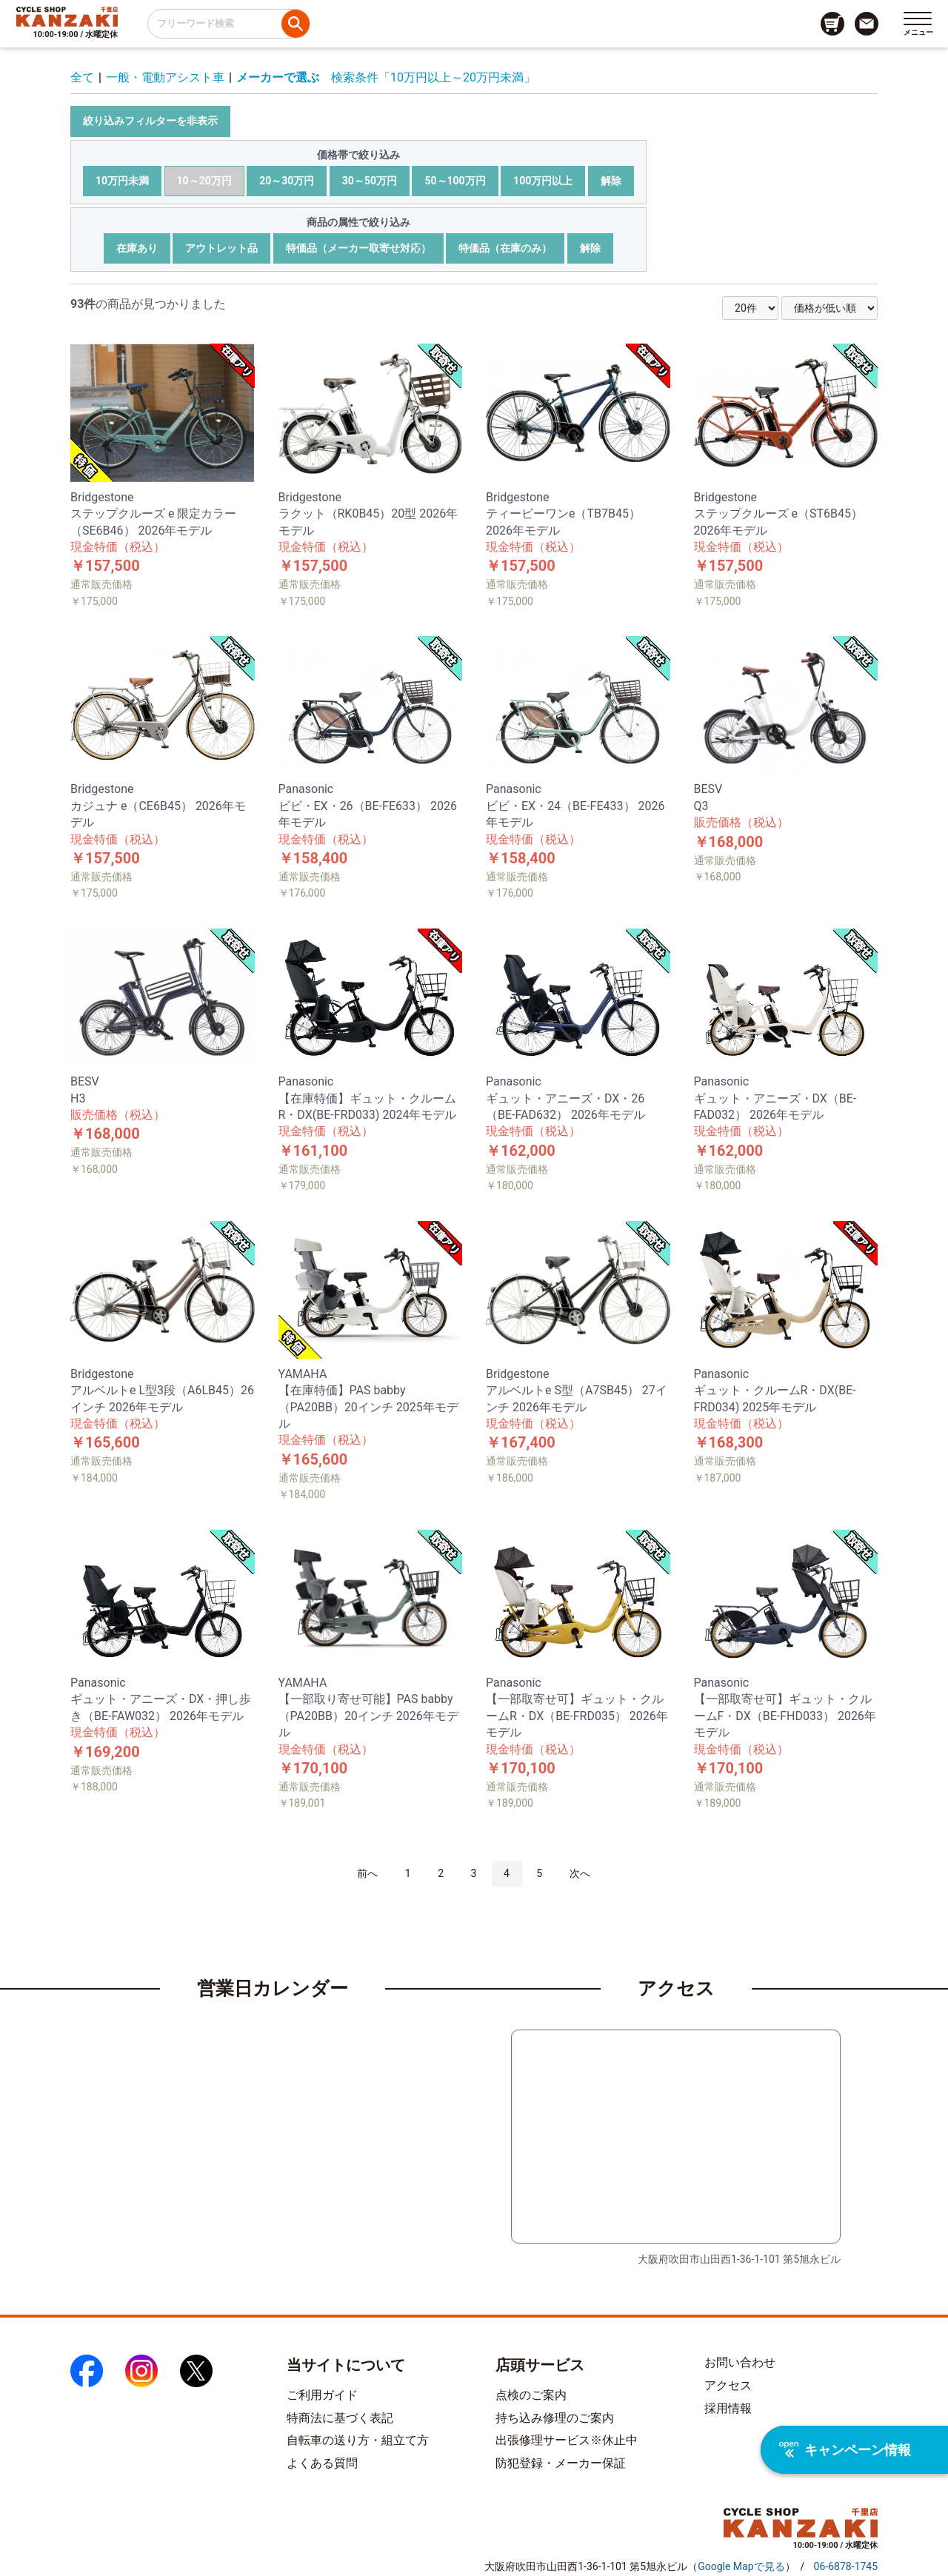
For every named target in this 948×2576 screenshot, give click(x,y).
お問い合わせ (739, 2362)
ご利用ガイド (322, 2395)
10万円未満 (122, 181)
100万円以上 (543, 181)
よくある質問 (322, 2463)
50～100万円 (454, 181)
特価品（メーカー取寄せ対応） (358, 248)
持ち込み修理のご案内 (554, 2418)
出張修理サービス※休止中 (566, 2440)
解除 (611, 181)
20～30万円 (286, 181)
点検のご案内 (531, 2395)
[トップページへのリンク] (67, 16)
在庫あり (137, 248)
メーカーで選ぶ (277, 77)
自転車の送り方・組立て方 (358, 2440)
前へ (367, 1873)
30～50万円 (369, 181)
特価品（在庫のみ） (505, 248)
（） (741, 2566)
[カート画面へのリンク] (832, 24)
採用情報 (728, 2408)
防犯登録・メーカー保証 (560, 2463)
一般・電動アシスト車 (165, 77)
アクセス (728, 2385)
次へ (580, 1873)
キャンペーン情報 (845, 2450)
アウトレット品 (221, 248)
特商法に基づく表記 (340, 2418)
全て (82, 77)
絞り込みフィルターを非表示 (150, 121)
